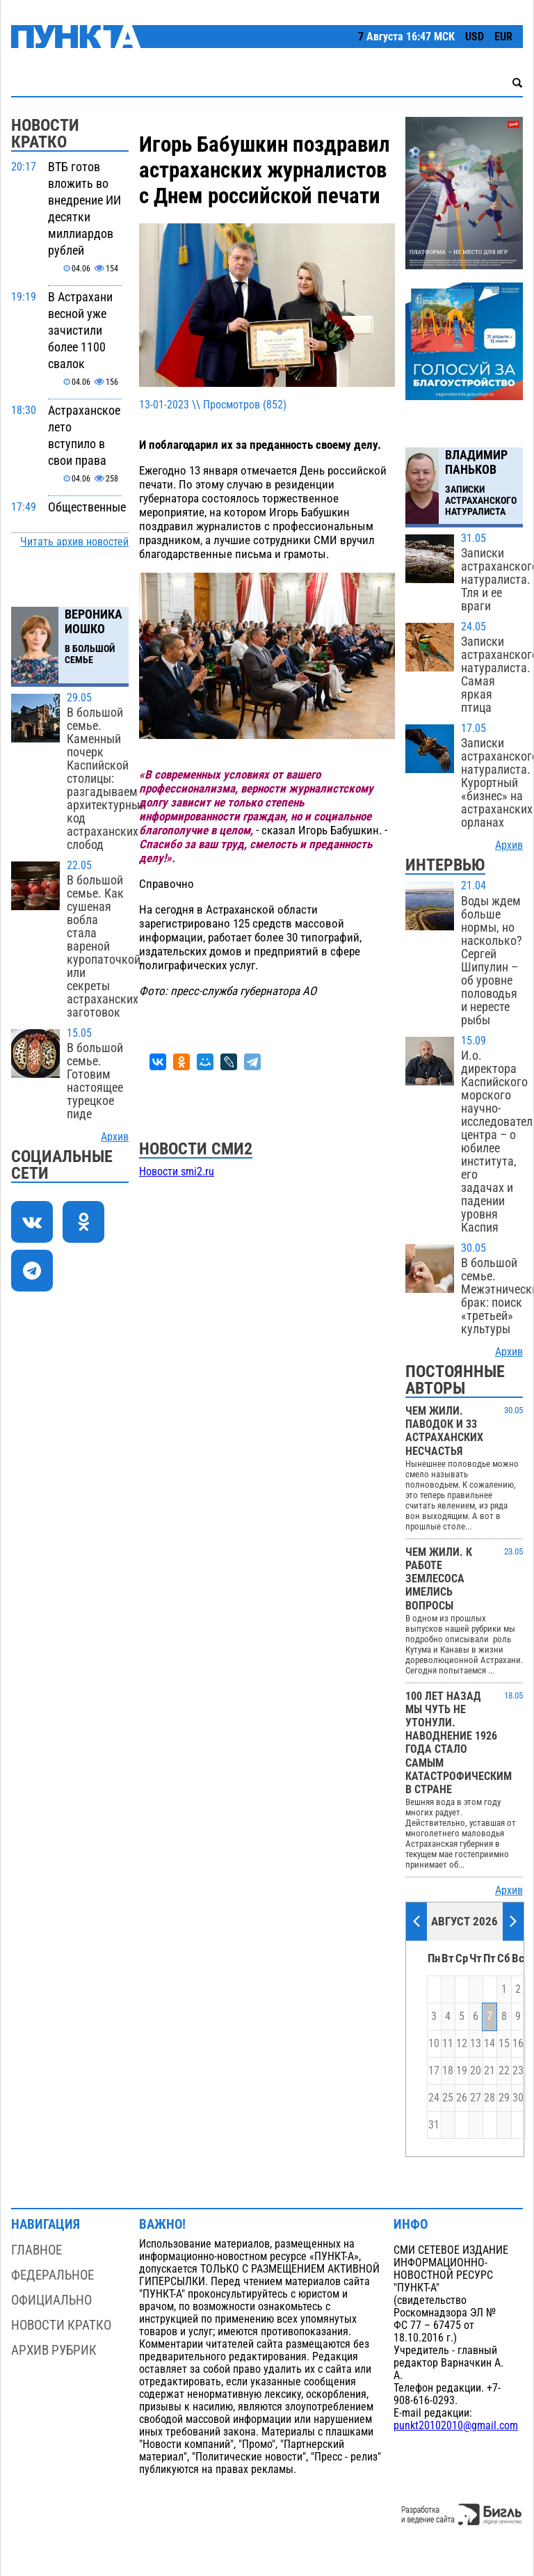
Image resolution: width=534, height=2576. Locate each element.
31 (433, 2125)
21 (489, 2071)
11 (447, 2043)
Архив (115, 1137)
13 (475, 2043)
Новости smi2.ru (176, 1172)
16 (518, 2043)
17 (433, 2071)
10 (433, 2043)
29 (504, 2098)
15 (504, 2043)
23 (518, 2071)
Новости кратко (61, 2325)
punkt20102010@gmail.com (456, 2425)
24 (433, 2098)
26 (461, 2098)
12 (461, 2043)
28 (489, 2098)
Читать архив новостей (74, 542)
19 (461, 2071)
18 (447, 2071)
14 (489, 2043)
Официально (51, 2300)
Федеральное (52, 2275)
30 (518, 2098)
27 (475, 2098)
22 (504, 2071)
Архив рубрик (54, 2350)
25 (447, 2098)
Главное (36, 2250)
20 (475, 2071)
